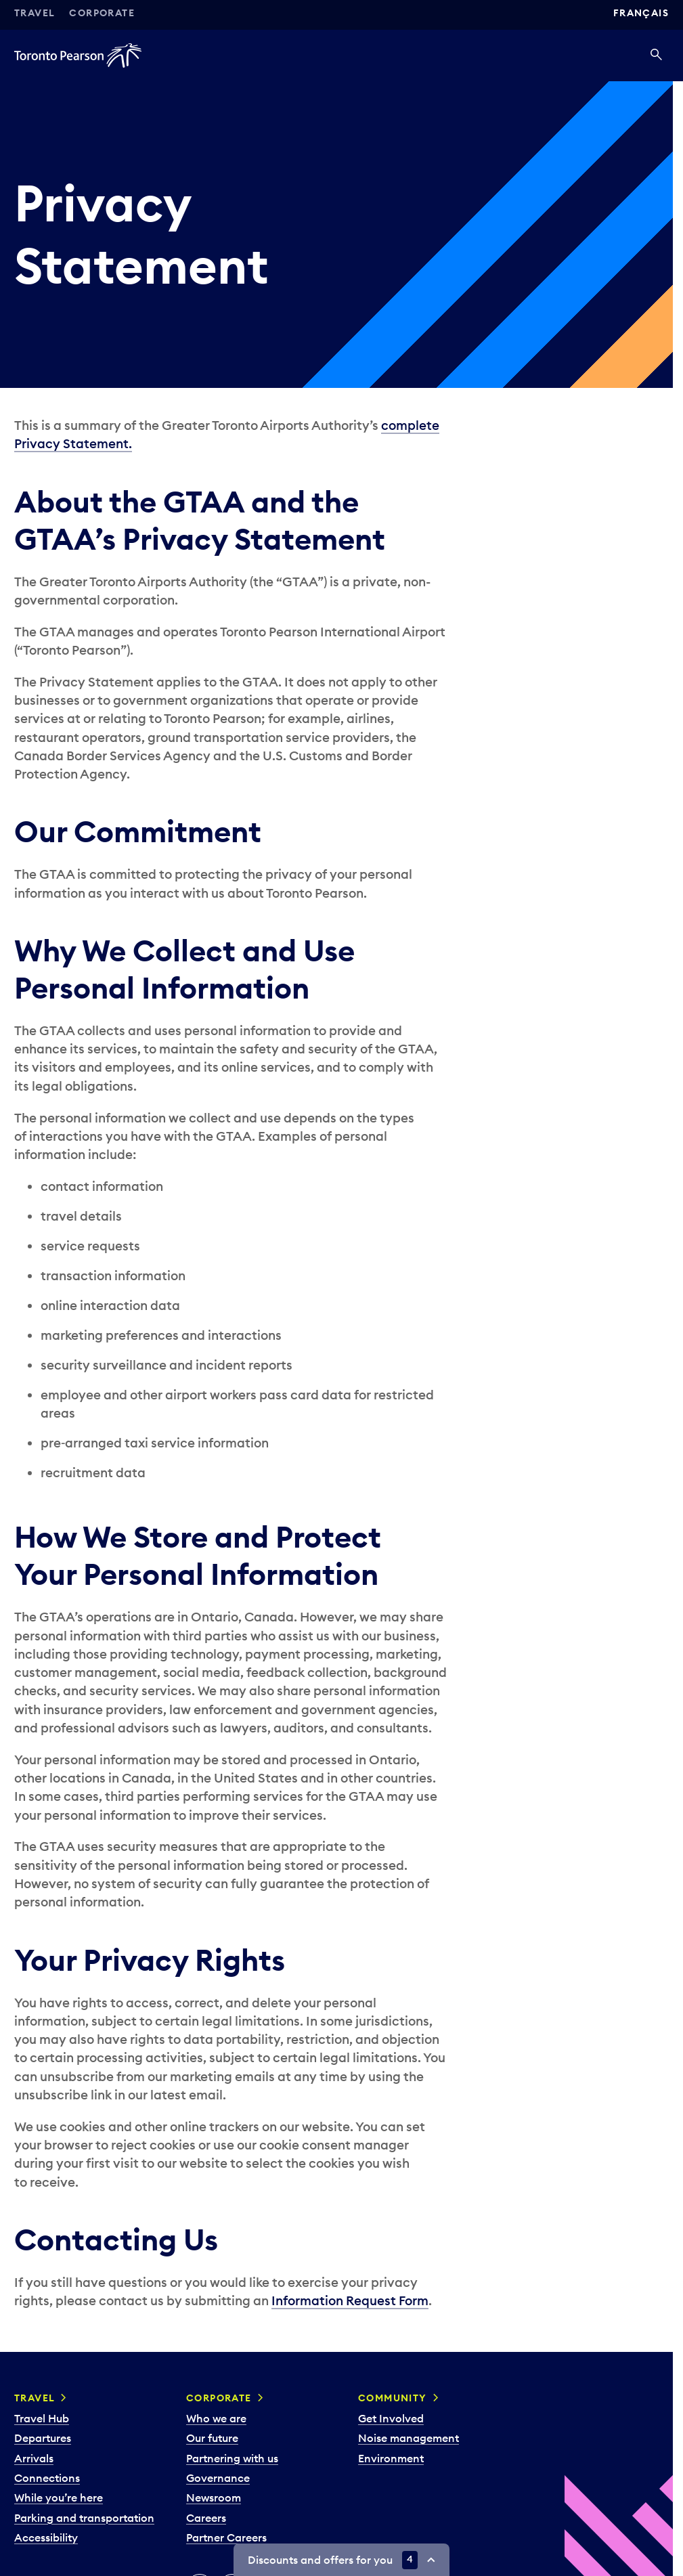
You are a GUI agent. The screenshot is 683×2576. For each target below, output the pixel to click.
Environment (391, 2458)
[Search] (656, 55)
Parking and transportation (84, 2518)
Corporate (102, 13)
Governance (218, 2478)
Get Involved (391, 2418)
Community (392, 2398)
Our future (212, 2438)
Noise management (408, 2438)
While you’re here (58, 2497)
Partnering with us (232, 2458)
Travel (34, 13)
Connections (47, 2478)
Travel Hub (41, 2418)
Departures (42, 2438)
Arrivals (33, 2458)
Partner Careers (226, 2537)
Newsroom (213, 2497)
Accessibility (46, 2537)
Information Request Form (349, 2300)
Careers (206, 2518)
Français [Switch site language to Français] (641, 13)
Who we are (216, 2418)
